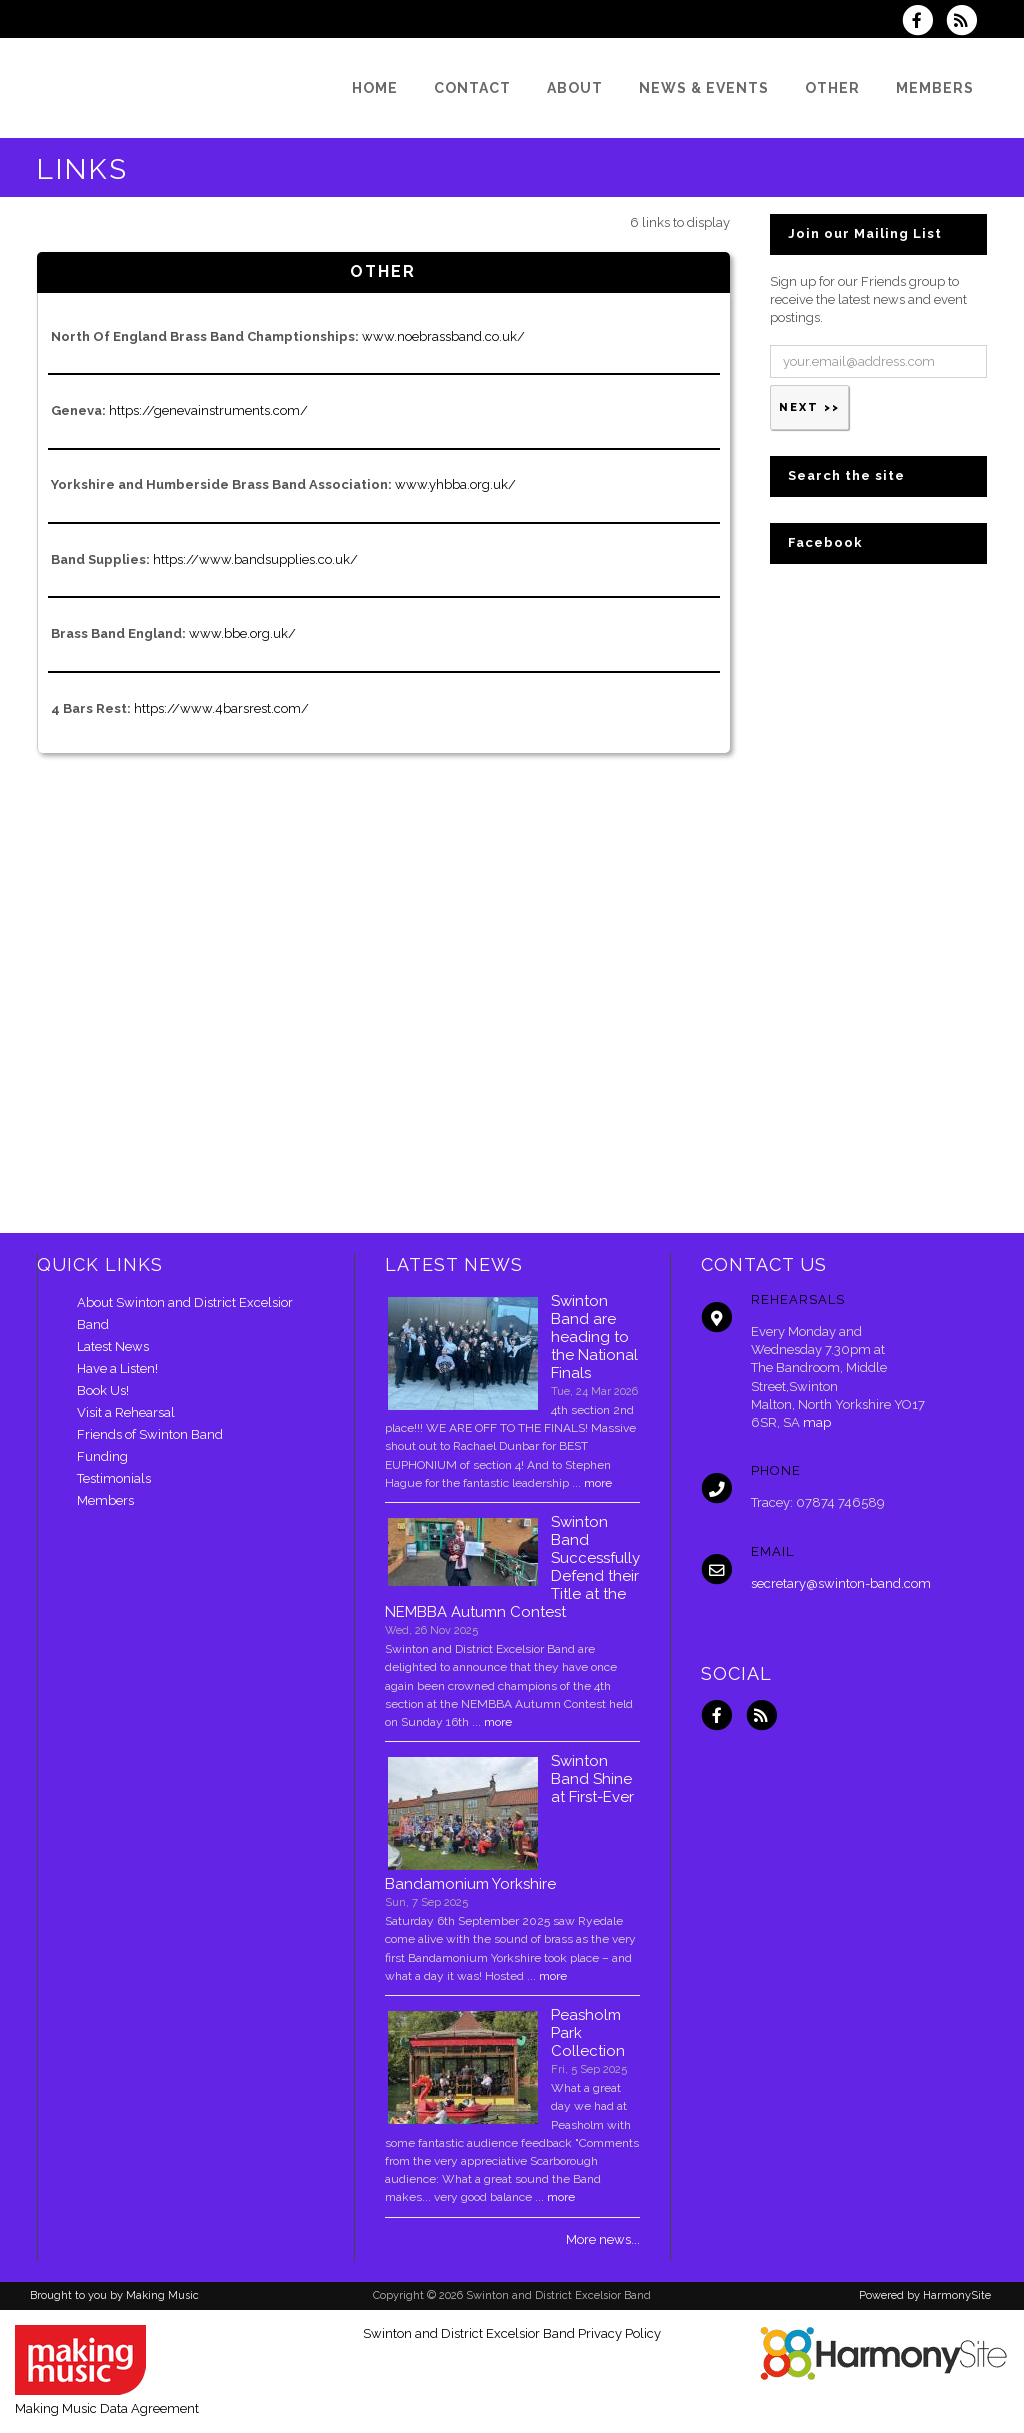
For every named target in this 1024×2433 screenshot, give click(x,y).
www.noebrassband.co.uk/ (443, 336)
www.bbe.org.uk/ (242, 633)
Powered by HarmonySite (925, 2295)
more (598, 1483)
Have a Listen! (117, 1368)
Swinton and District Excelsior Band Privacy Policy (512, 2333)
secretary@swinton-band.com (841, 1583)
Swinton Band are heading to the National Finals (594, 1337)
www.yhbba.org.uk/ (455, 484)
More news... (603, 2239)
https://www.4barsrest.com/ (221, 708)
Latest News (113, 1346)
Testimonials (114, 1478)
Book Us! (103, 1390)
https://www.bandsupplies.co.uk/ (255, 559)
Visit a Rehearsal (126, 1412)
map (817, 1422)
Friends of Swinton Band (150, 1434)
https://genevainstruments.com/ (208, 410)
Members (105, 1500)
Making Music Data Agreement (107, 2408)
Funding (102, 1456)
